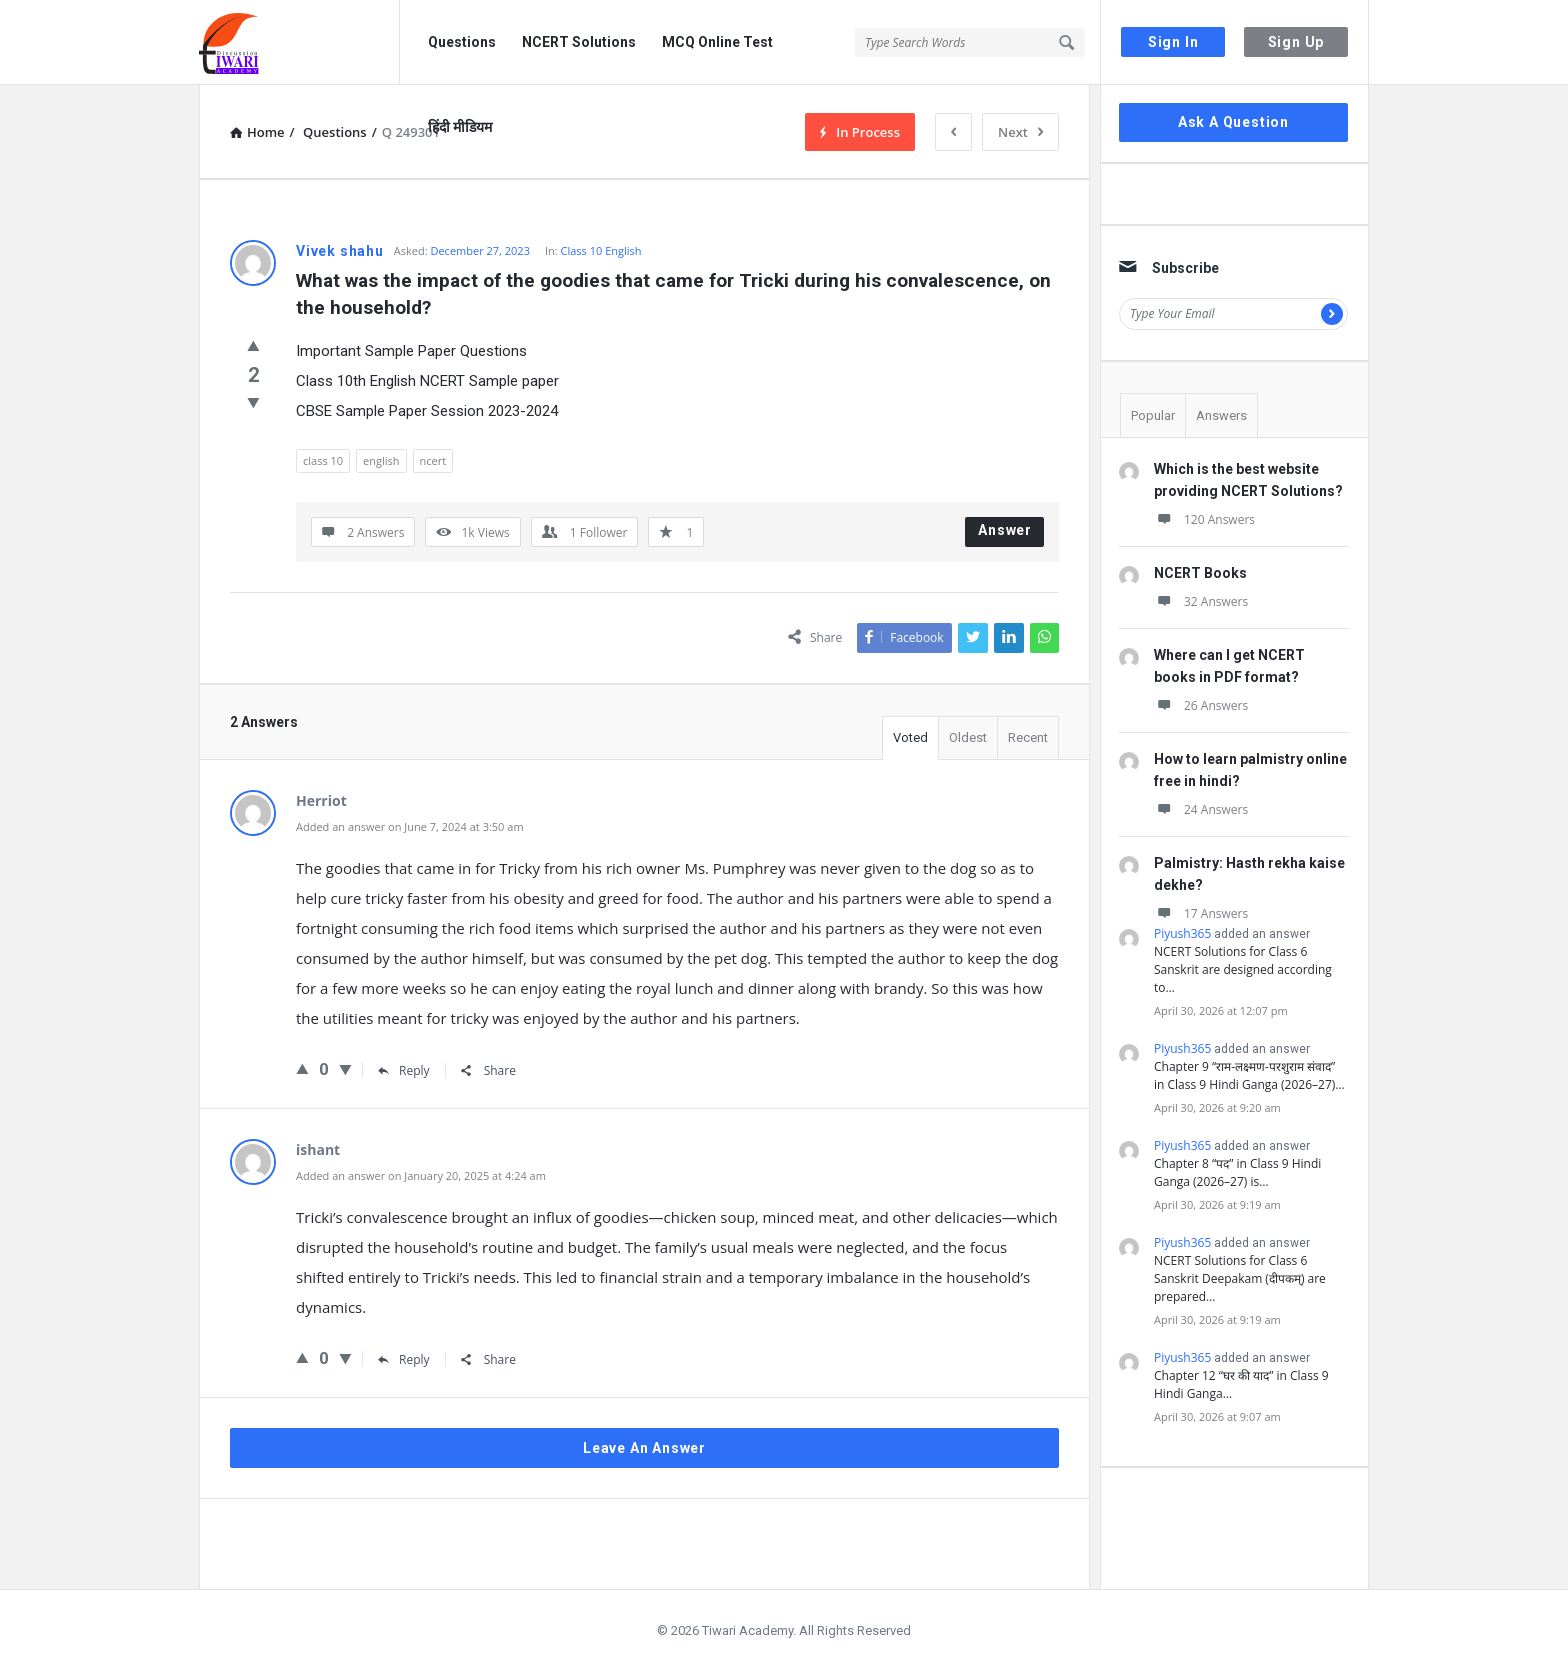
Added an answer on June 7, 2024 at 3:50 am (410, 826)
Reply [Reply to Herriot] (404, 1070)
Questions (462, 42)
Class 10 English (601, 250)
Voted (910, 737)
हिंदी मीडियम (460, 127)
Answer (1005, 530)
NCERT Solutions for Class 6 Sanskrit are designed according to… (1243, 969)
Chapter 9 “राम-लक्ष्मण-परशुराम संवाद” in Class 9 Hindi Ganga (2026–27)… (1249, 1075)
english (381, 460)
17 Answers (1201, 913)
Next (1020, 132)
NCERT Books (1200, 573)
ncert (433, 460)
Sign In (1173, 42)
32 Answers (1201, 601)
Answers (1221, 415)
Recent (1028, 737)
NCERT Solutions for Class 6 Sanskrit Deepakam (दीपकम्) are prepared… (1240, 1278)
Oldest (968, 737)
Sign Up (1296, 42)
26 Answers (1201, 705)
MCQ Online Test (717, 42)
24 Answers (1201, 809)
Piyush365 (1182, 933)
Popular (1153, 415)
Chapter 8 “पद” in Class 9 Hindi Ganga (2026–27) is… (1237, 1172)
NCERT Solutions (579, 42)
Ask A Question (1233, 122)
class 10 (323, 460)
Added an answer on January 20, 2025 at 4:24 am (421, 1175)
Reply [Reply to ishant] (404, 1359)
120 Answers (1204, 519)
